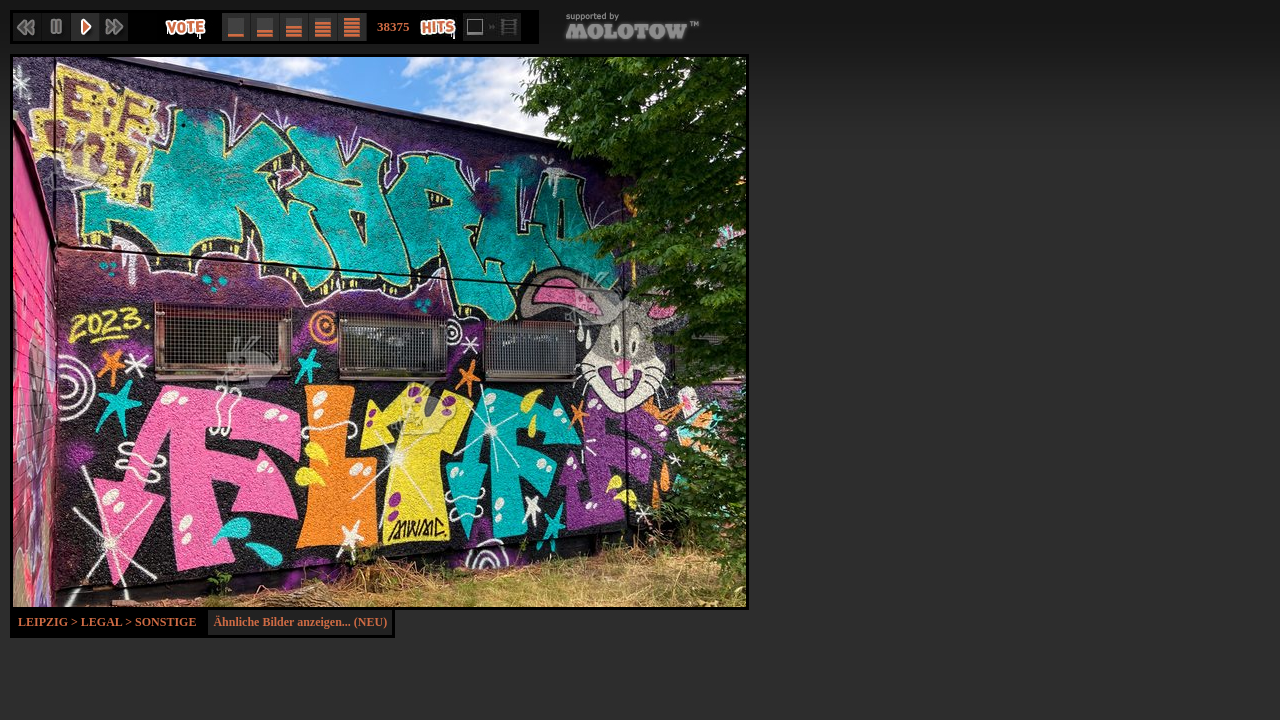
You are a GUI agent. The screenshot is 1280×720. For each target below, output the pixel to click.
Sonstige (165, 622)
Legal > (108, 622)
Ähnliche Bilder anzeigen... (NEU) (300, 622)
